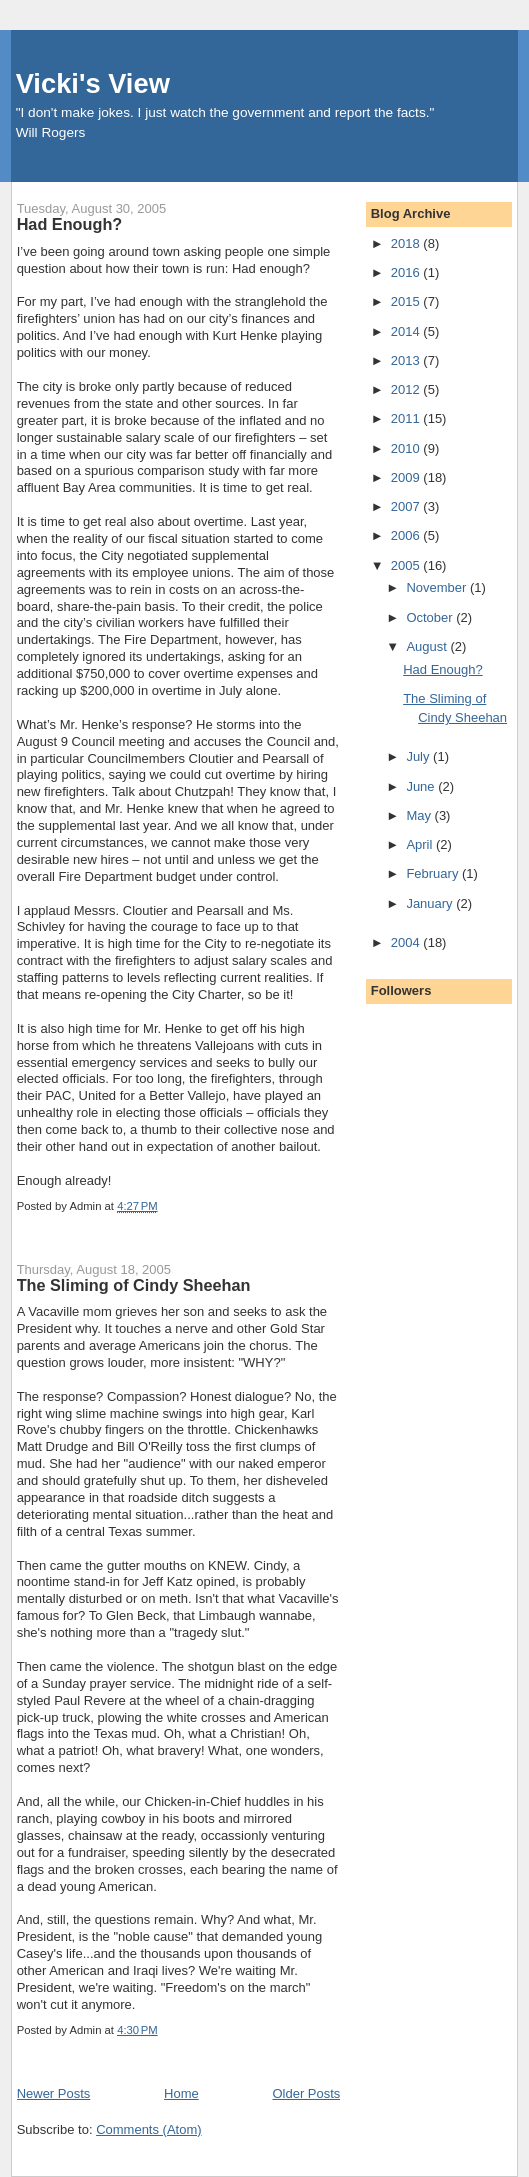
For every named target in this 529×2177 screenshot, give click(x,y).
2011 (407, 418)
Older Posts (306, 2093)
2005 (407, 565)
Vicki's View (93, 83)
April (421, 844)
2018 (407, 243)
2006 (407, 535)
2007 (407, 506)
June (422, 786)
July (419, 756)
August (428, 646)
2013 (407, 360)
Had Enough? (70, 224)
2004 (407, 942)
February (434, 873)
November (438, 587)
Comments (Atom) (148, 2129)
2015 (407, 301)
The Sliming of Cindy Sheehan (134, 1285)
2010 (407, 448)
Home (181, 2093)
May (420, 815)
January (431, 903)
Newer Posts (54, 2093)
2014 (407, 331)
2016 (407, 272)
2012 (407, 389)
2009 (407, 477)
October (431, 617)
